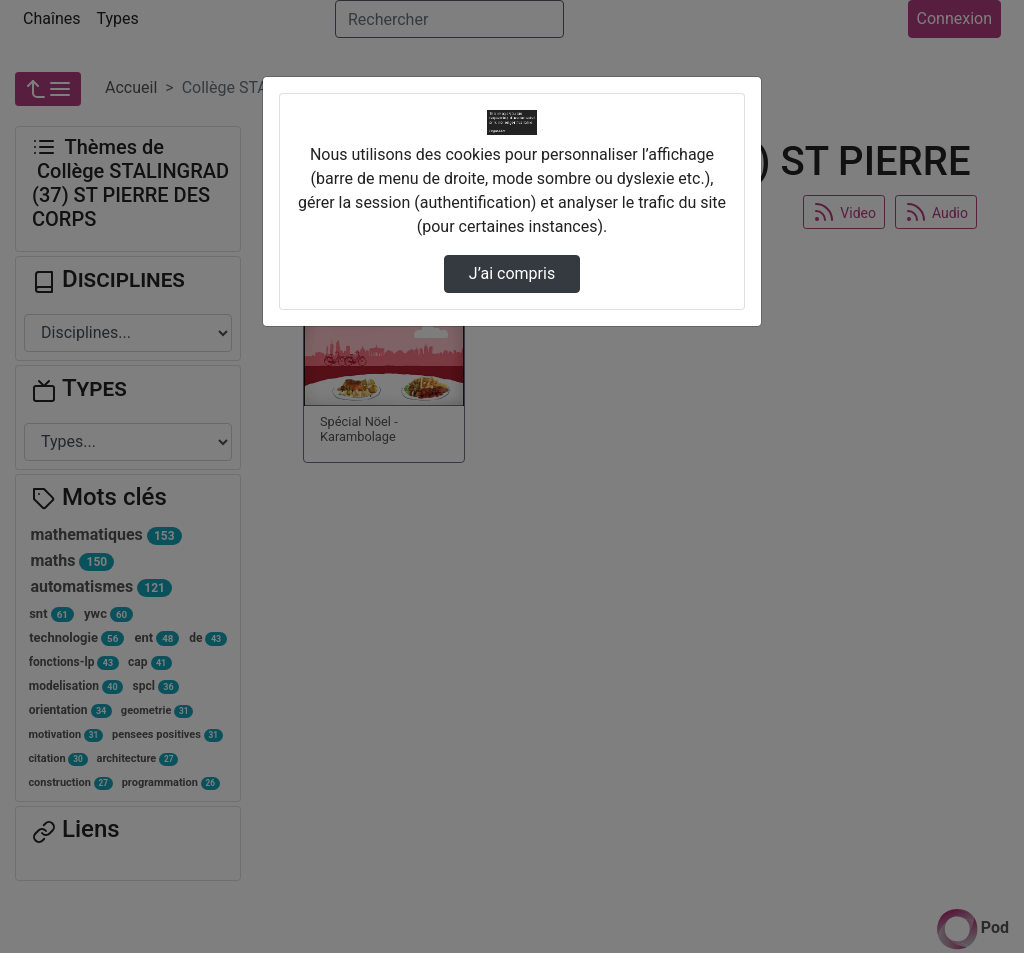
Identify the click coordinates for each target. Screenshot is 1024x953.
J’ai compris (512, 273)
